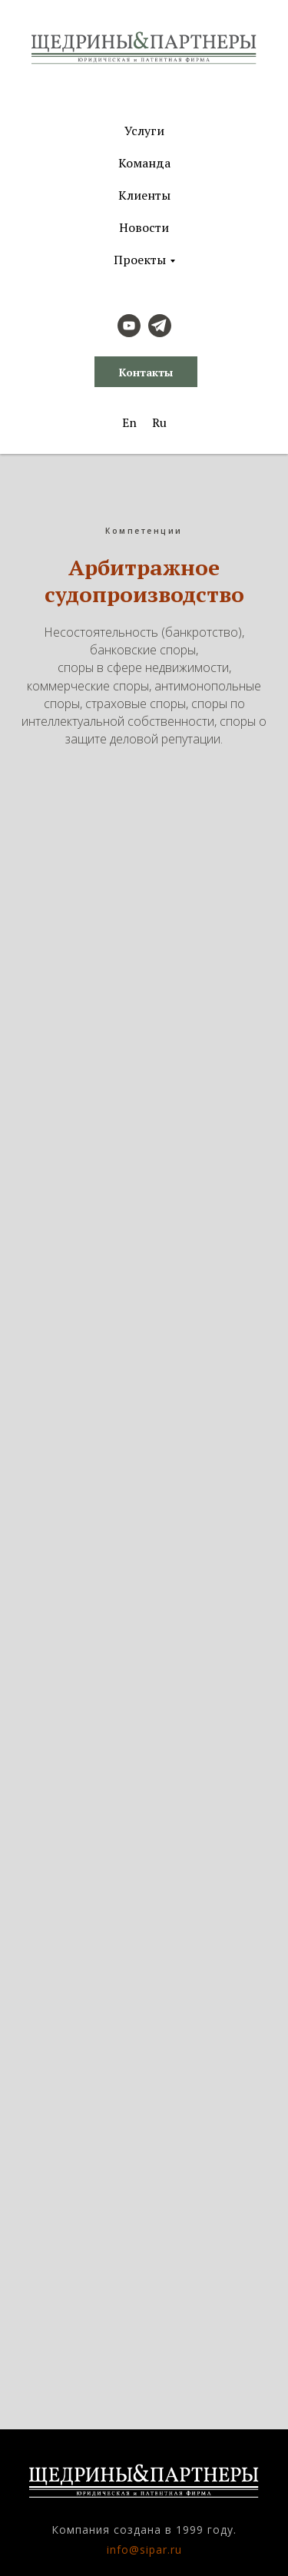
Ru (159, 422)
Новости (144, 227)
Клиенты (144, 195)
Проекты (140, 259)
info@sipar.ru (144, 2549)
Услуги (144, 130)
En (129, 422)
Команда (144, 162)
